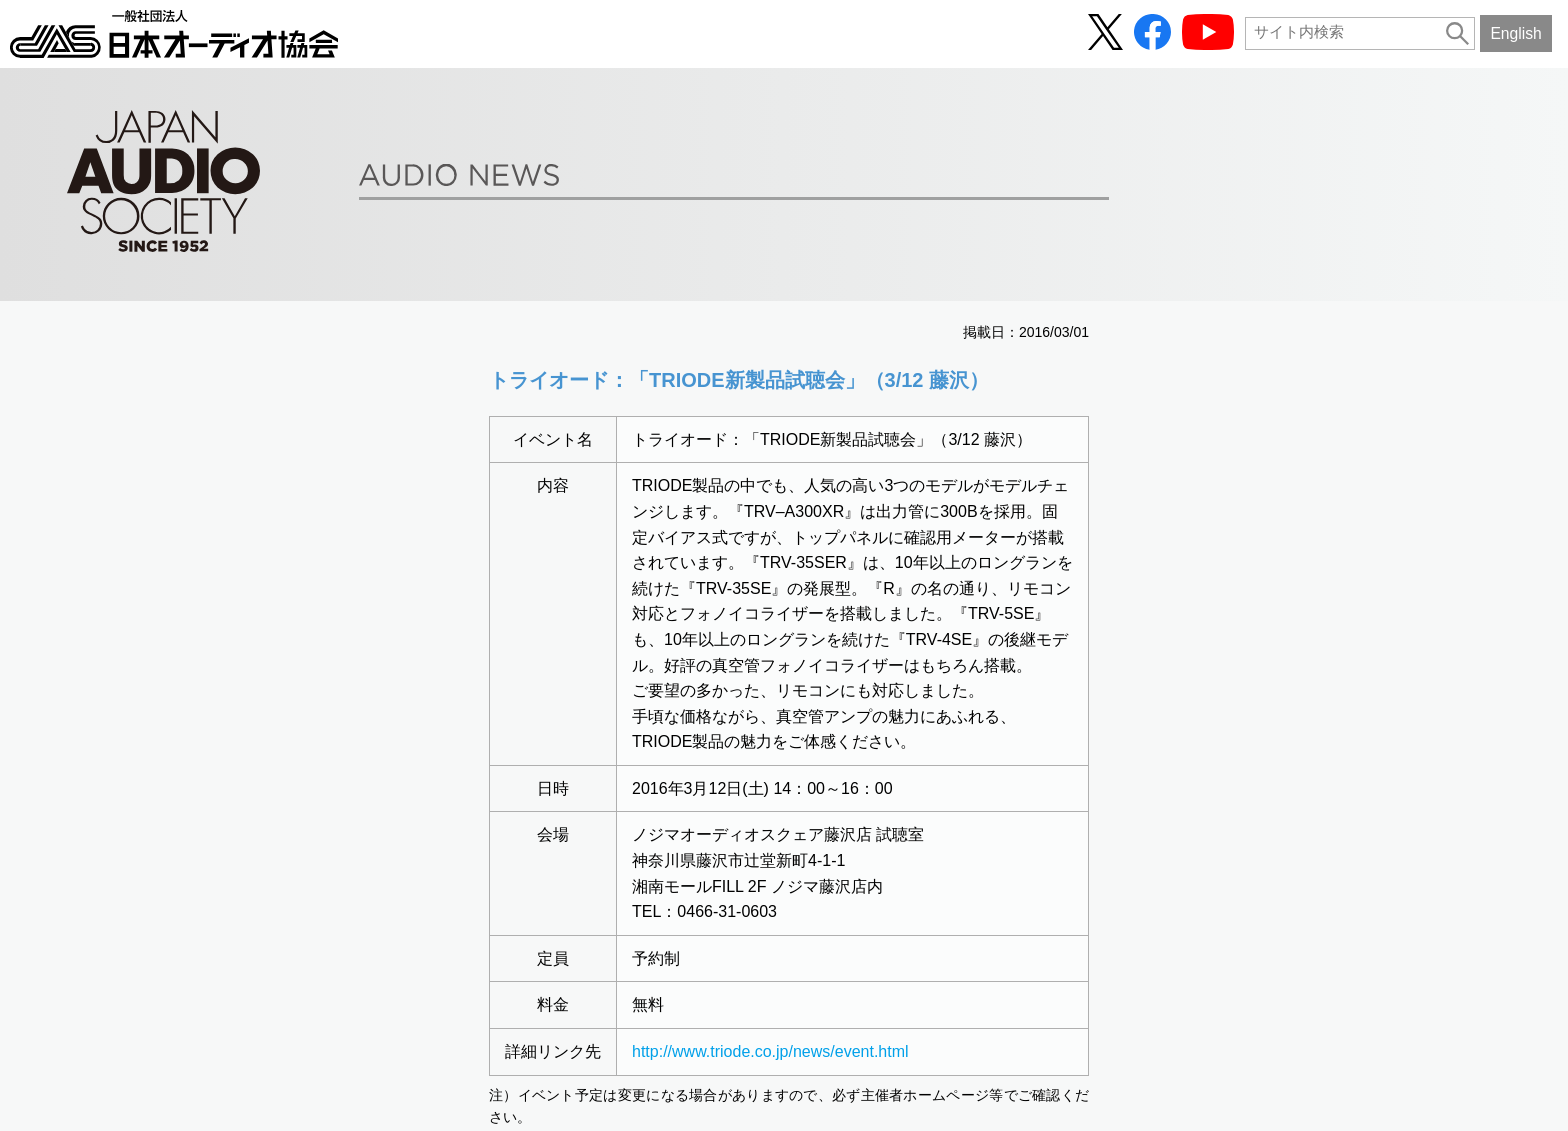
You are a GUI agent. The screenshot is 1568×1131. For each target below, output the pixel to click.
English (1515, 33)
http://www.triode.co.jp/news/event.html (770, 1051)
